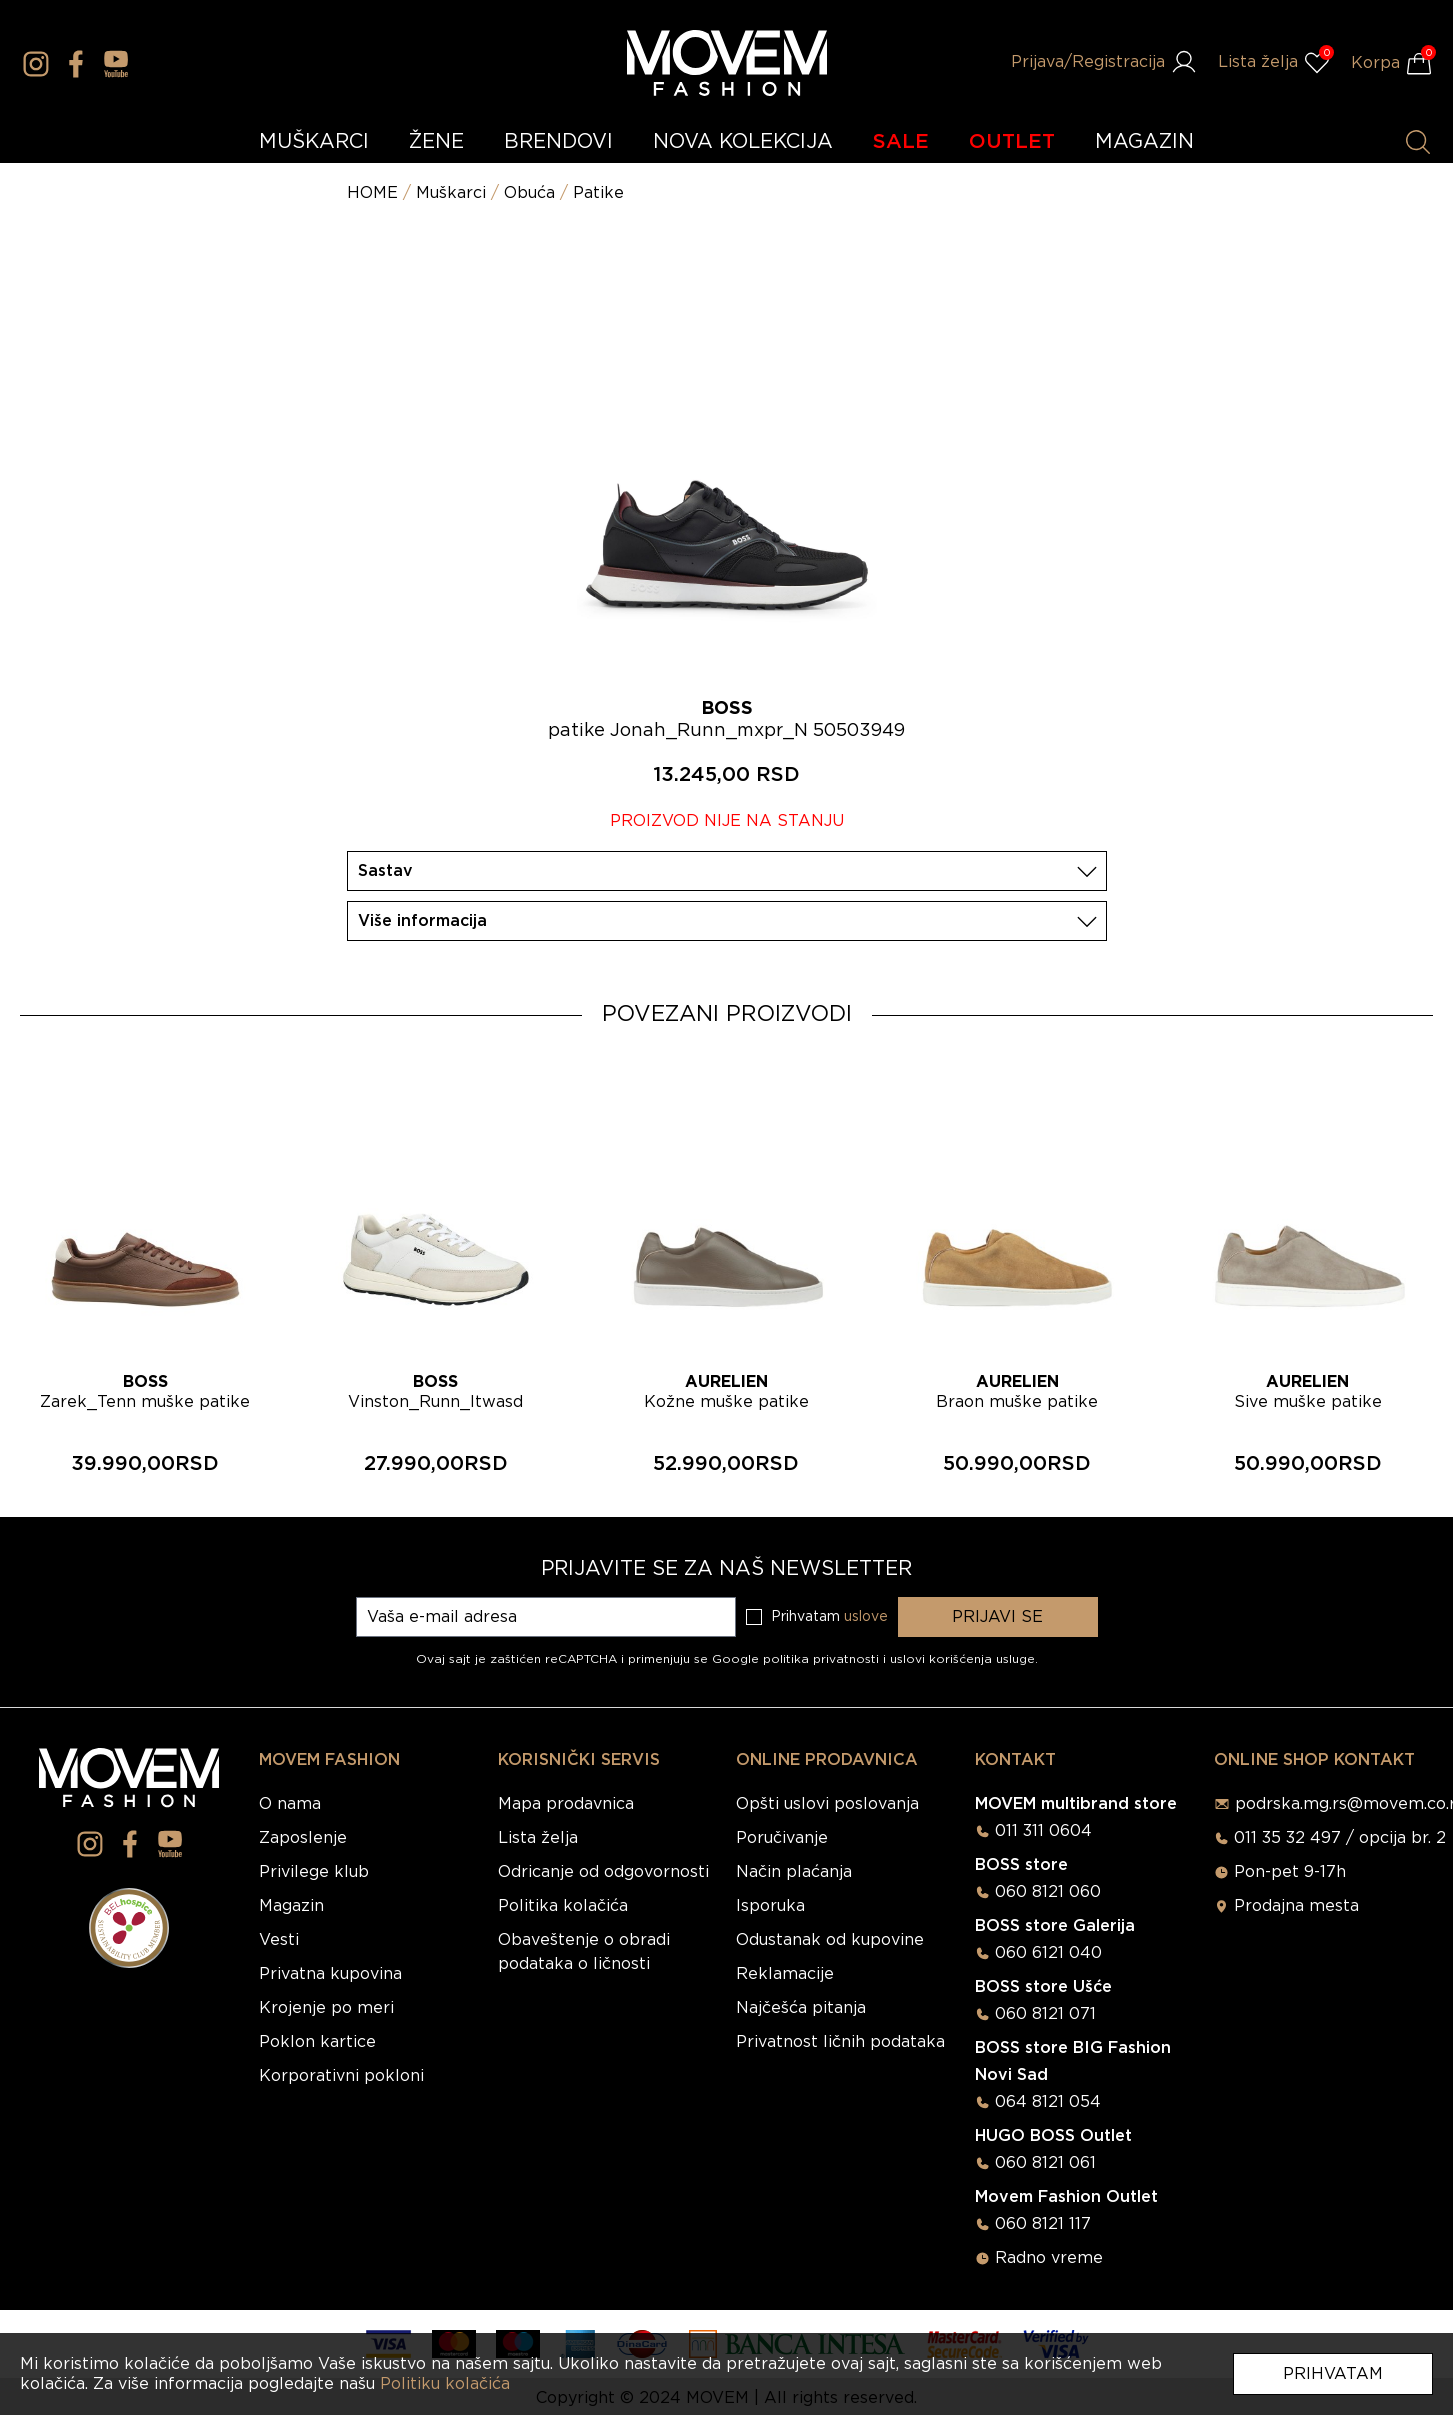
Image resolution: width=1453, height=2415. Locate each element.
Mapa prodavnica (566, 1804)
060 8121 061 (1045, 2163)
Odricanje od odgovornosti (603, 1872)
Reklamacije (785, 1974)
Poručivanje (782, 1838)
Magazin (291, 1906)
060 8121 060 (1048, 1892)
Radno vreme (1049, 2258)
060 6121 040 (1048, 1953)
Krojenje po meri (326, 2008)
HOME (372, 193)
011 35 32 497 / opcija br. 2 (1340, 1838)
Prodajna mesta (1296, 1906)
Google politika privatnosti (797, 1659)
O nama (290, 1804)
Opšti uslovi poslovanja (827, 1804)
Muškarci (451, 193)
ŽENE (436, 142)
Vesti (279, 1940)
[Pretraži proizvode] (1418, 142)
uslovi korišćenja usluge (962, 1659)
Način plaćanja (794, 1872)
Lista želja (538, 1838)
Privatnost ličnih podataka (840, 2042)
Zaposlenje (303, 1838)
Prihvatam (1333, 2374)
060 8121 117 (1043, 2224)
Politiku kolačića (445, 2384)
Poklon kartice (317, 2042)
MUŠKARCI (314, 142)
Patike (598, 193)
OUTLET (1012, 142)
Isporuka (770, 1906)
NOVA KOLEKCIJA (743, 142)
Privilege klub (314, 1872)
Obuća (529, 193)
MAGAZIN (1144, 142)
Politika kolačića (563, 1906)
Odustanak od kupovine (830, 1940)
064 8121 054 (1048, 2102)
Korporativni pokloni (341, 2076)
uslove (866, 1617)
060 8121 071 (1045, 2014)
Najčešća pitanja (801, 2008)
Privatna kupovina (330, 1974)
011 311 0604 (1043, 1831)
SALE (901, 142)
